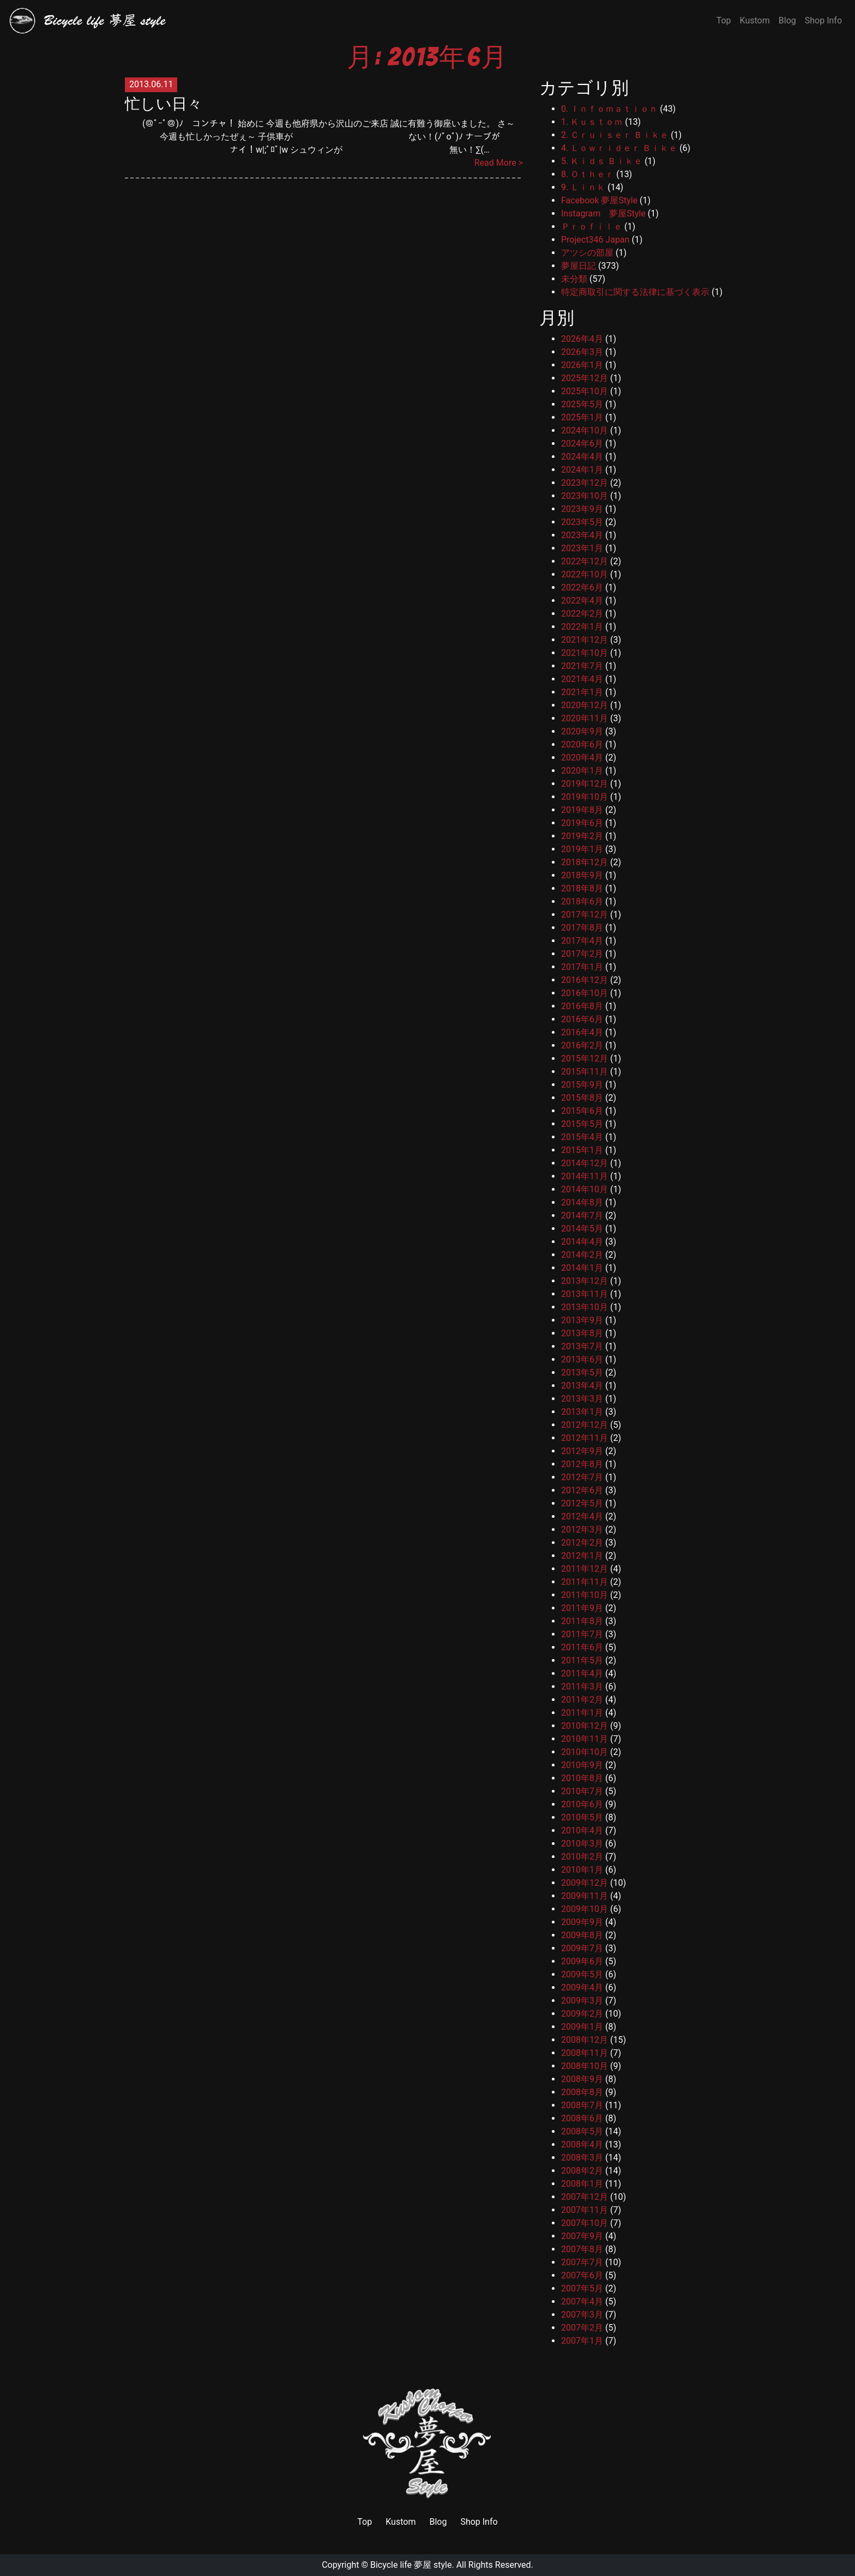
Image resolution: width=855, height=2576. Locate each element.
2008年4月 (582, 2144)
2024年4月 (582, 456)
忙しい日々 (163, 104)
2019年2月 (582, 836)
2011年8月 (582, 1621)
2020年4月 (582, 757)
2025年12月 (584, 378)
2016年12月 (584, 980)
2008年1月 (582, 2184)
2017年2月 (582, 954)
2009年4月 (582, 1987)
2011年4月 (582, 1673)
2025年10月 (584, 391)
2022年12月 (584, 561)
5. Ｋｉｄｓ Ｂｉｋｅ (601, 161)
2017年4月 (582, 941)
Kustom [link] (401, 2522)
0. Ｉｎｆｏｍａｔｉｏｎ (609, 109)
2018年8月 (582, 888)
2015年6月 (582, 1111)
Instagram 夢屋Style (603, 213)
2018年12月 (584, 862)
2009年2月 (582, 2013)
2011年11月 (584, 1582)
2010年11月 (584, 1739)
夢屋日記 (578, 266)
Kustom (755, 20)
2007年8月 (582, 2249)
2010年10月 (584, 1752)
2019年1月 (582, 849)
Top (723, 20)
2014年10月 (584, 1189)
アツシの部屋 (587, 253)
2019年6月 (582, 823)
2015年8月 (582, 1098)
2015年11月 (584, 1071)
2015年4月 (582, 1137)
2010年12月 (584, 1726)
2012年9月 (582, 1451)
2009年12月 (584, 1883)
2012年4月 (582, 1516)
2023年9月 (582, 509)
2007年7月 (582, 2262)
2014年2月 (582, 1255)
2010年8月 (582, 1778)
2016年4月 (582, 1032)
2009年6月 (582, 1961)
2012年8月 (582, 1464)
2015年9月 (582, 1084)
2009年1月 (582, 2027)
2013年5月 (582, 1372)
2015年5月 (582, 1124)
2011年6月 (582, 1647)
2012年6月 (582, 1490)
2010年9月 (582, 1765)
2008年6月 (582, 2118)
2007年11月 (584, 2210)
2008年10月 (584, 2066)
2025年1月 (582, 417)
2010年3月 (582, 1843)
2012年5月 (582, 1503)
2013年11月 (584, 1294)
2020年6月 (582, 744)
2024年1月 (582, 469)
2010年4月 (582, 1830)
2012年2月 (582, 1542)
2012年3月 (582, 1529)
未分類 (574, 279)
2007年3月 (582, 2314)
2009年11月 (584, 1896)
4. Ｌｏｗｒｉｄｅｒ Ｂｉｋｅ (619, 148)
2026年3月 (582, 352)
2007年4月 (582, 2301)
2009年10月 (584, 1909)
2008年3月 (582, 2157)
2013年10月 (584, 1307)
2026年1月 (582, 365)
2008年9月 (582, 2079)
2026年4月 (582, 339)
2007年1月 (582, 2341)
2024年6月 (582, 443)
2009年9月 (582, 1922)
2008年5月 (582, 2131)
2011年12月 (584, 1569)
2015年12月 (584, 1058)
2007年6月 (582, 2275)
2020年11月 (584, 718)
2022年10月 (584, 574)
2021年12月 (584, 640)
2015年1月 (582, 1150)
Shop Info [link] (478, 2522)
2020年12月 (584, 705)
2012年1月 (582, 1556)
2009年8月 (582, 1935)
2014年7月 (582, 1215)
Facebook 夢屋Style (599, 200)
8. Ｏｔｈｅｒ (587, 174)
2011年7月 (582, 1634)
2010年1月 (582, 1870)
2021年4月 (582, 679)
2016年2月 (582, 1045)
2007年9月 (582, 2236)
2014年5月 (582, 1228)
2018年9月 (582, 875)
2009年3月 (582, 2000)
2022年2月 (582, 613)
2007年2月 (582, 2327)
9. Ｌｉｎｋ (583, 187)
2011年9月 (582, 1608)
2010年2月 (582, 1856)
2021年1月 (582, 692)
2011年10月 (584, 1595)
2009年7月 (582, 1948)
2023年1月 (582, 548)
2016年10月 (584, 993)
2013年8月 (582, 1333)
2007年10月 (584, 2223)
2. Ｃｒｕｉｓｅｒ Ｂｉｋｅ (615, 135)
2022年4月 (582, 600)
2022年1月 (582, 627)
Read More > (498, 163)
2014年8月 (582, 1202)
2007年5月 (582, 2288)
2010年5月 (582, 1817)
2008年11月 (584, 2053)
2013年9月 (582, 1320)
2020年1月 (582, 770)
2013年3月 (582, 1398)
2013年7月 (582, 1346)
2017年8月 (582, 927)
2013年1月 (582, 1412)
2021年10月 (584, 653)
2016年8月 (582, 1006)
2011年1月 (582, 1713)
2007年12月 (584, 2197)
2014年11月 (584, 1176)
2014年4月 (582, 1241)
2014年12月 (584, 1163)
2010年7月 (582, 1791)
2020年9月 (582, 731)
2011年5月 (582, 1660)
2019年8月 (582, 810)
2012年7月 (582, 1477)
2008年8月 (582, 2092)
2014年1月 (582, 1268)
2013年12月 (584, 1281)
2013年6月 (582, 1359)
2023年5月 (582, 522)
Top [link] (364, 2522)
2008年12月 (584, 2040)
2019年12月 (584, 784)
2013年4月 (582, 1385)
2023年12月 (584, 483)
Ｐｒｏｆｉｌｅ (591, 226)
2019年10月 (584, 797)
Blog (787, 20)
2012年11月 (584, 1438)
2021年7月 (582, 666)
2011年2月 (582, 1699)
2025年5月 (582, 404)
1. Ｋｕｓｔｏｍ (592, 122)
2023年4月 (582, 535)
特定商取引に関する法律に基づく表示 (635, 292)
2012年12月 (584, 1425)
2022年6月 (582, 587)
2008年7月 (582, 2105)
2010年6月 (582, 1804)
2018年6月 (582, 901)
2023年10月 (584, 496)
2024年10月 (584, 430)
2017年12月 (584, 914)
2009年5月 (582, 1974)
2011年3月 (582, 1686)
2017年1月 (582, 967)
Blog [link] (438, 2522)
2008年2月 (582, 2170)
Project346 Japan (595, 239)
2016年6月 (582, 1019)
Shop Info (823, 20)
